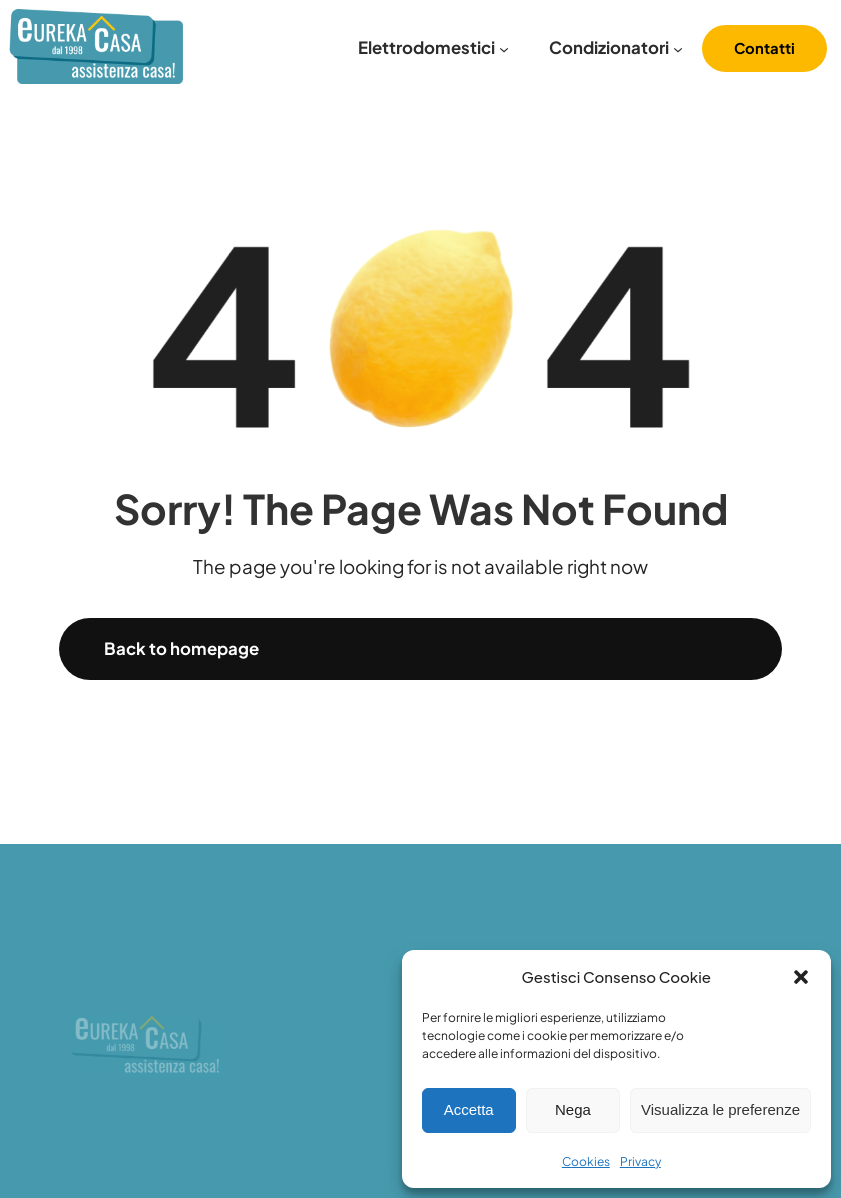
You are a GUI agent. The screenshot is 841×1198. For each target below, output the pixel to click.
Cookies (586, 1161)
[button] (801, 977)
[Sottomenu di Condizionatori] (678, 49)
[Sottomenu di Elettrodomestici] (504, 49)
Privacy (640, 1161)
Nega (573, 1109)
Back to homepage (181, 648)
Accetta (469, 1109)
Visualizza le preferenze (720, 1109)
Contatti (764, 48)
